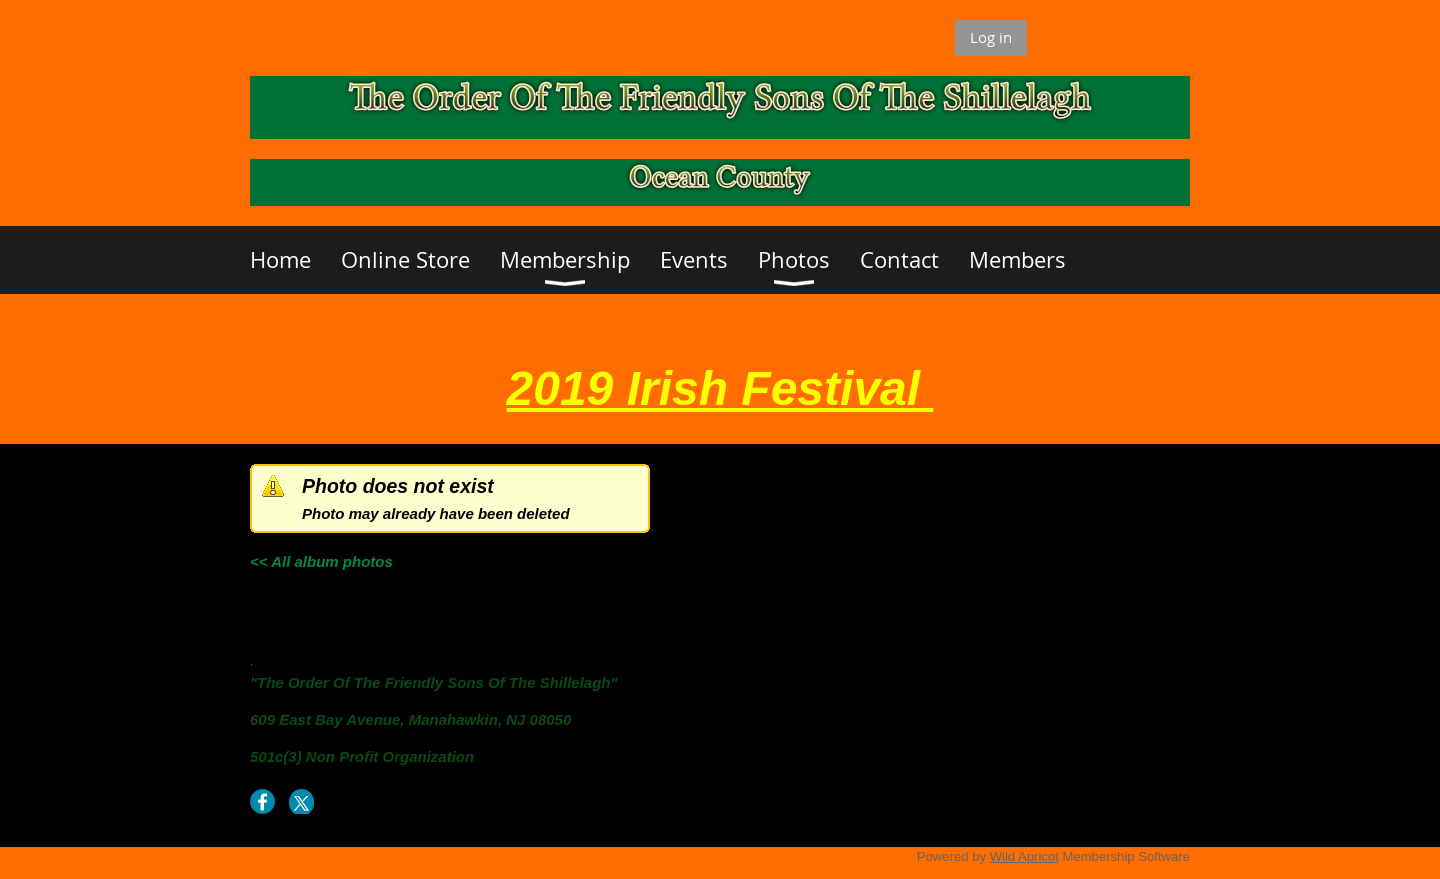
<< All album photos (321, 561)
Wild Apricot (1024, 856)
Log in (991, 37)
